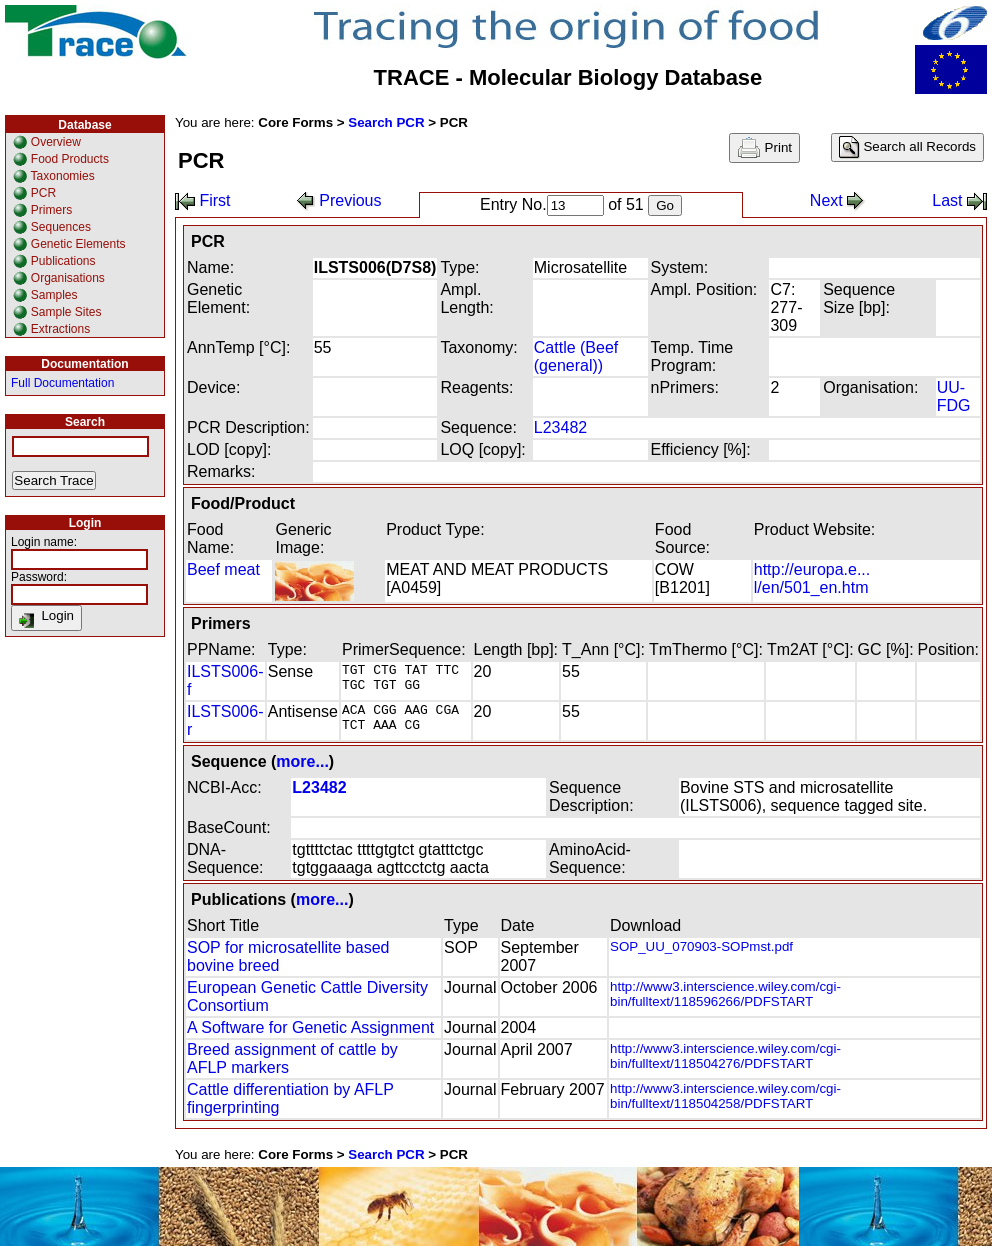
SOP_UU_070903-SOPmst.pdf (701, 946)
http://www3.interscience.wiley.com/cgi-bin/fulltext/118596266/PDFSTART (725, 994)
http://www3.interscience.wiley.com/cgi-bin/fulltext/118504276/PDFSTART (725, 1056)
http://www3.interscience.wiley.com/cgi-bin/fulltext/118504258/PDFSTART (725, 1096)
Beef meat (223, 569)
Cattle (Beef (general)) (576, 356)
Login (46, 618)
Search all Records (907, 147)
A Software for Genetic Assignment (310, 1027)
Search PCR (386, 122)
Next (837, 200)
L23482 (560, 427)
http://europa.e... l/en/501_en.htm (812, 578)
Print (764, 148)
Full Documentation (62, 383)
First (203, 200)
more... (302, 761)
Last (959, 200)
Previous (339, 200)
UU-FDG (954, 396)
